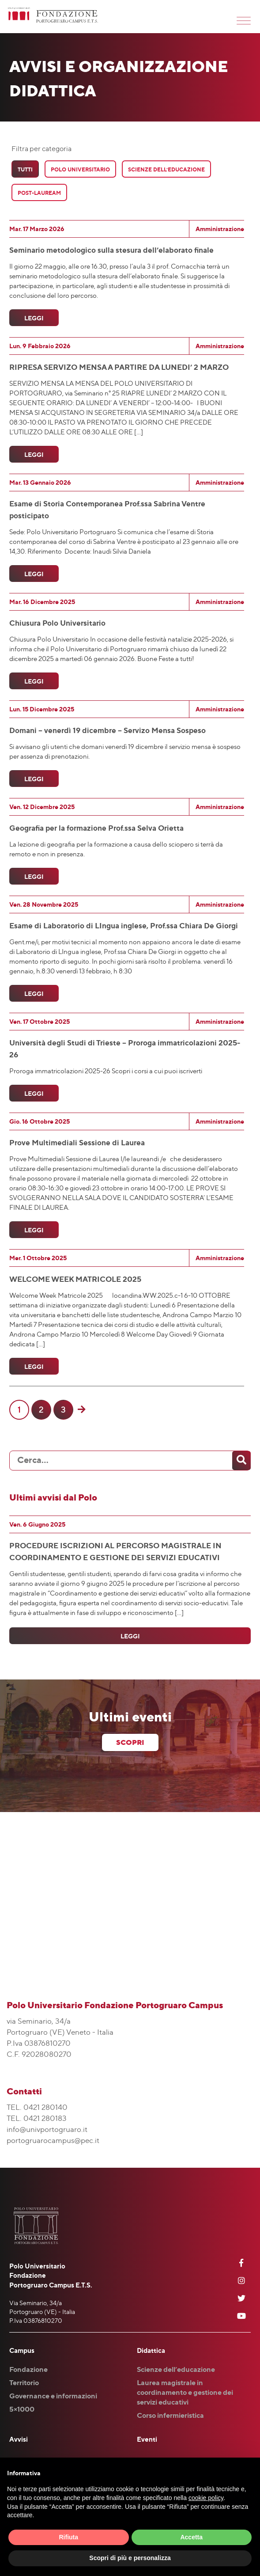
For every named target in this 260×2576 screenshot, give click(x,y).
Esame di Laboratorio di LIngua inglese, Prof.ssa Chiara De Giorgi (123, 925)
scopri (130, 1742)
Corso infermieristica (170, 2415)
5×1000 (21, 2409)
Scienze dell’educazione (176, 2369)
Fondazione (28, 2369)
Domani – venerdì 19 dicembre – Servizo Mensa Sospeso (107, 730)
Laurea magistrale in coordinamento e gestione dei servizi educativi (185, 2392)
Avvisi (18, 2439)
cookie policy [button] (205, 2497)
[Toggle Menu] (244, 21)
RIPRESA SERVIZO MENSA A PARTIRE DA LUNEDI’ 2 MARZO (119, 367)
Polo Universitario (80, 169)
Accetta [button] (191, 2537)
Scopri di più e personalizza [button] (129, 2557)
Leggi (34, 318)
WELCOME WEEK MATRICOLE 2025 (75, 1279)
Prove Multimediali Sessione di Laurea (77, 1142)
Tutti (25, 169)
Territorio (24, 2382)
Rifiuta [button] (68, 2537)
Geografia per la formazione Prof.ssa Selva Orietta (96, 827)
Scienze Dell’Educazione (166, 169)
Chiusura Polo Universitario (57, 622)
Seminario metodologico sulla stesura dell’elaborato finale (111, 250)
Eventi (147, 2439)
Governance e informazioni (53, 2395)
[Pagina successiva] (80, 1410)
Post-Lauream (39, 193)
